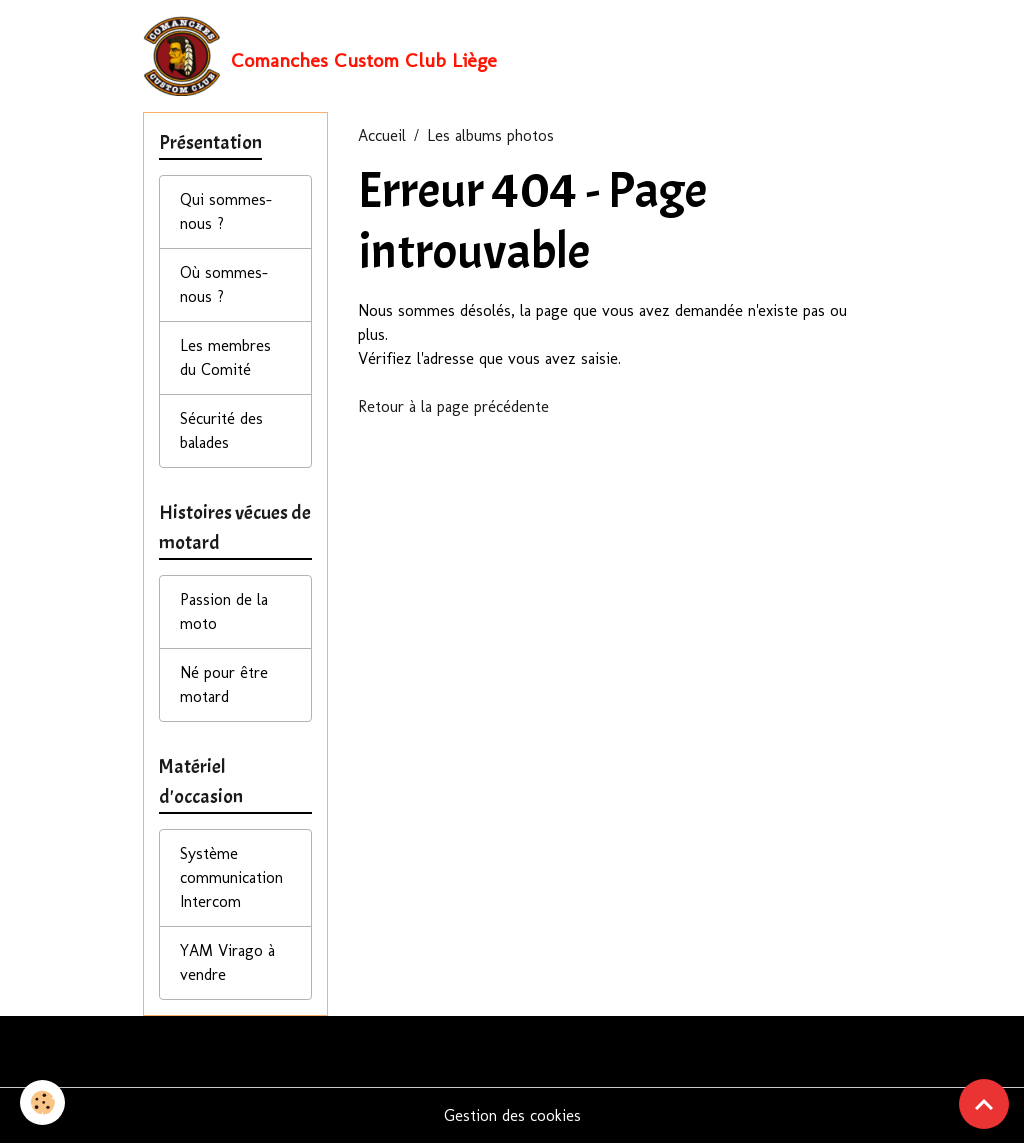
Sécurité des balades (221, 430)
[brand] (320, 56)
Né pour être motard (224, 684)
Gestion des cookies (512, 1115)
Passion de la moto (224, 611)
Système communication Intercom (231, 877)
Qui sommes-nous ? (226, 211)
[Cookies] (42, 1102)
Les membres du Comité (225, 357)
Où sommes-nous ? (224, 284)
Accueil (382, 135)
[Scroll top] (984, 1104)
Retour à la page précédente (453, 406)
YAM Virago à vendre (227, 962)
